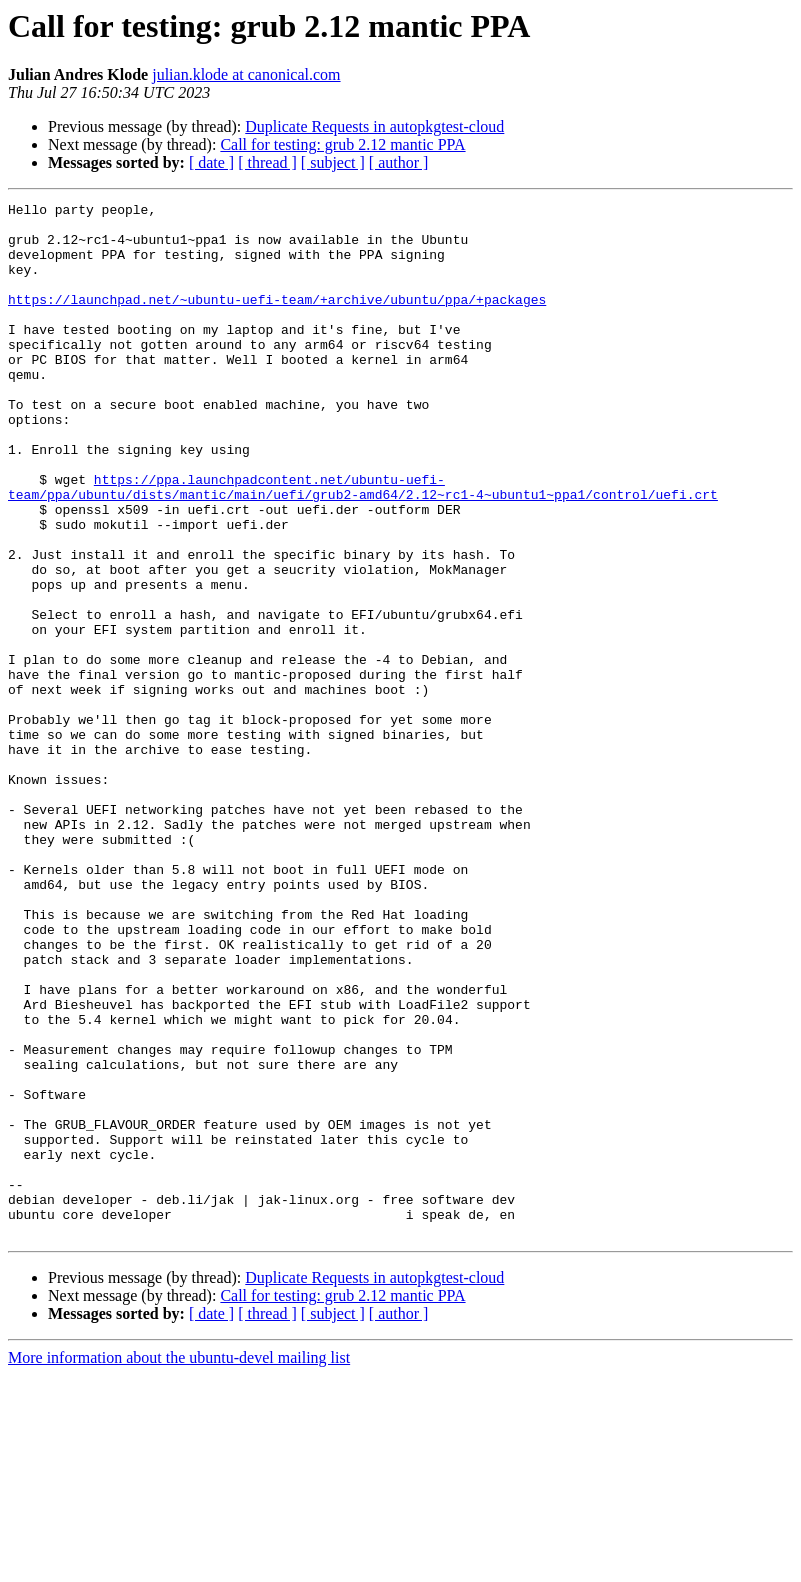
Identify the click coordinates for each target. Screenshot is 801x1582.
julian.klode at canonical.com (246, 74)
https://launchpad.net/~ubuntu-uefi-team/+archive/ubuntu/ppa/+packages (277, 320)
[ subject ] (333, 162)
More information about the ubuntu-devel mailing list (179, 1564)
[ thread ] (267, 162)
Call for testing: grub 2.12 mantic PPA (342, 144)
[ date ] (211, 162)
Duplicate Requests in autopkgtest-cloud (374, 126)
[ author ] (399, 162)
